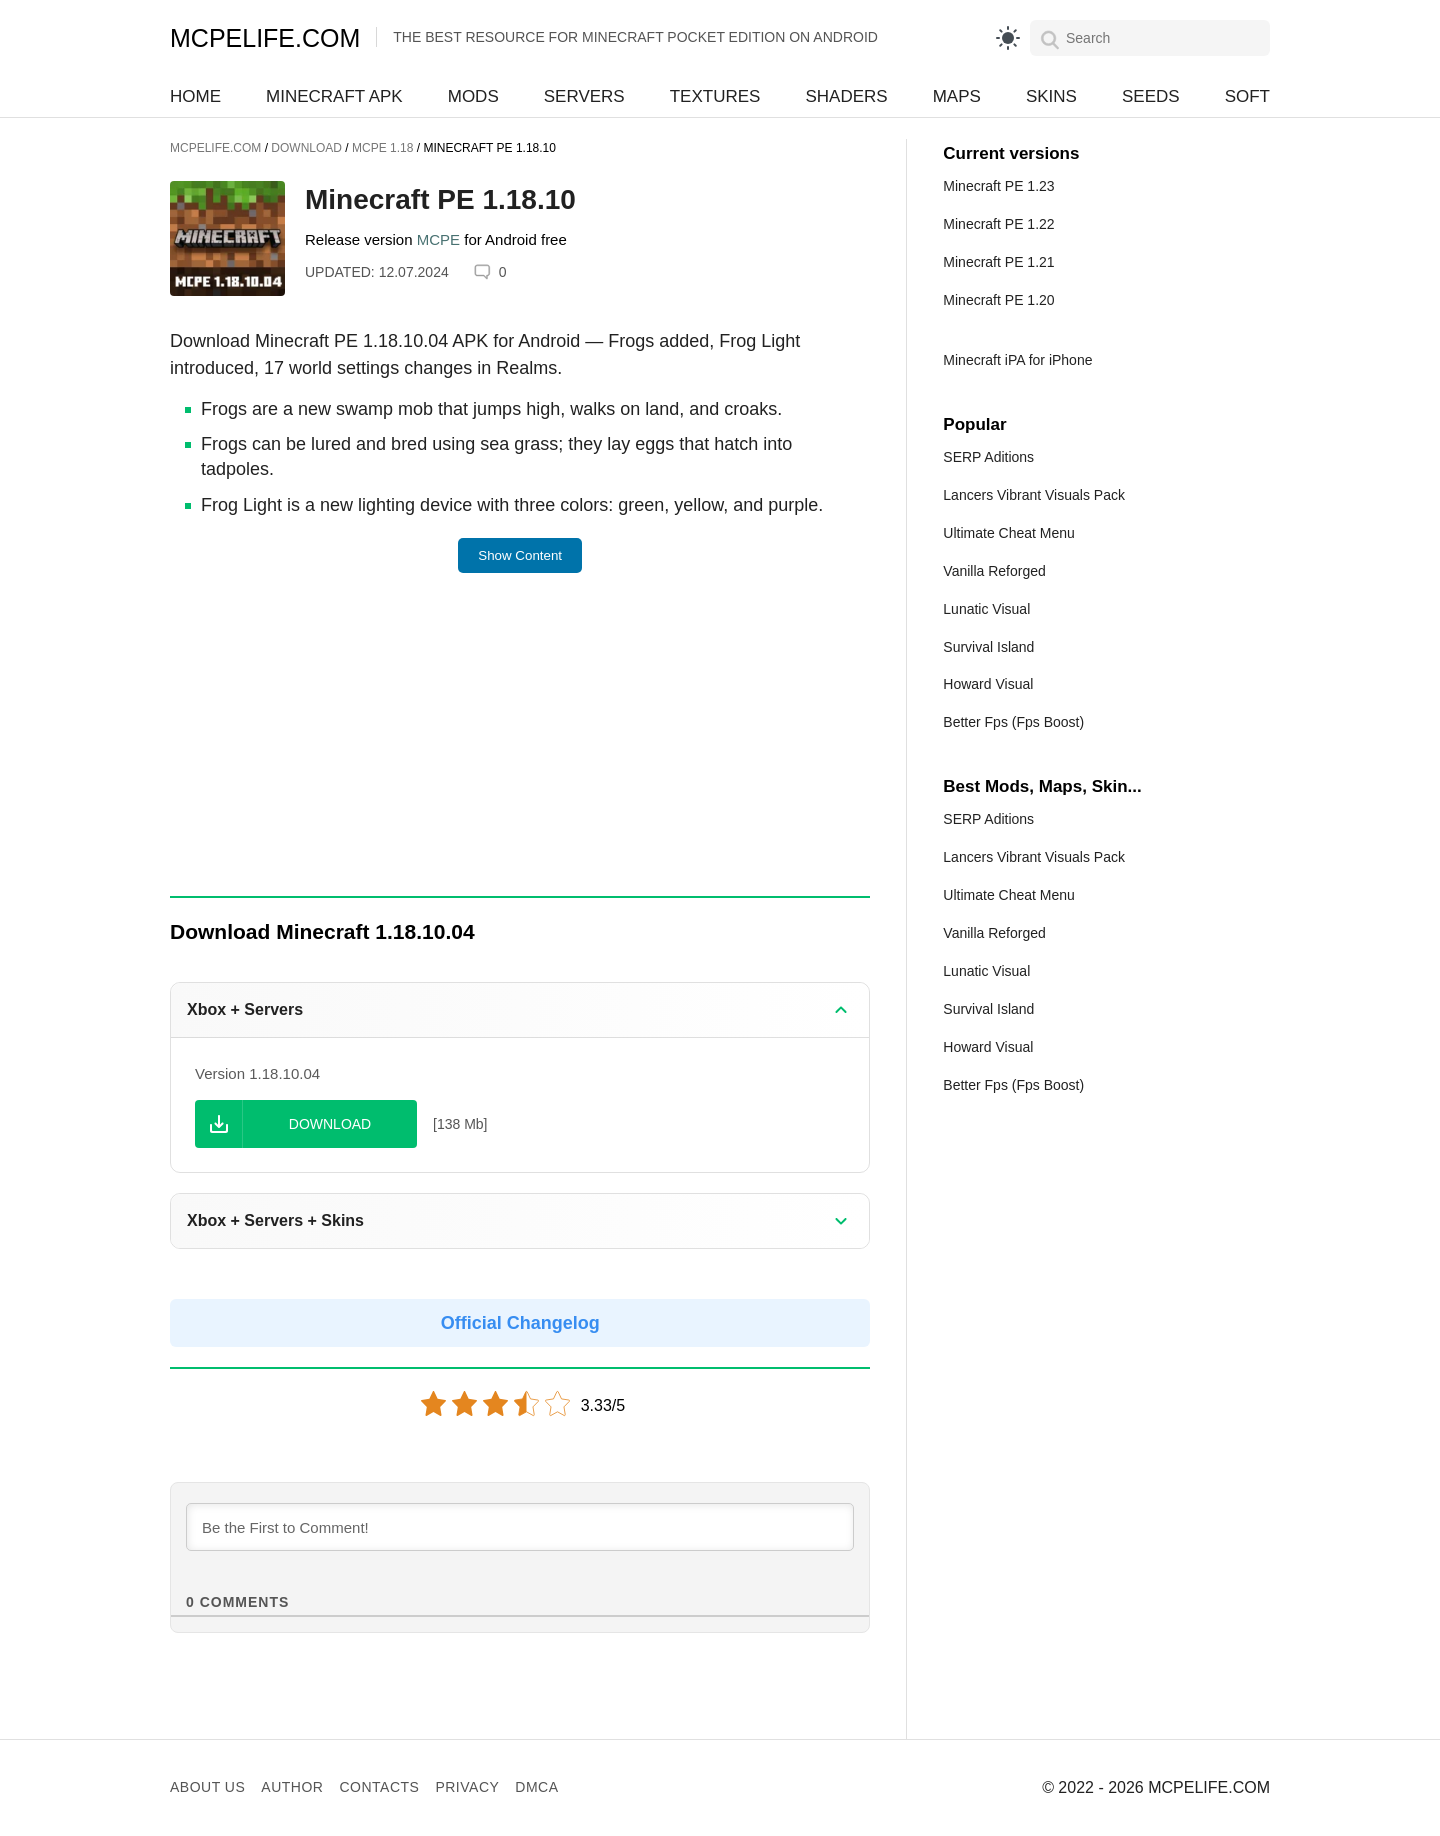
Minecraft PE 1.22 (998, 224)
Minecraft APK (334, 96)
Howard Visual (988, 684)
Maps (957, 96)
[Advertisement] (520, 748)
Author (292, 1787)
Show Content (520, 555)
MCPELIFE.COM (265, 38)
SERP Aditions (988, 457)
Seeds (1151, 96)
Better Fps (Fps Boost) (1013, 722)
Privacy (467, 1787)
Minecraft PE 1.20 (998, 300)
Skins (1051, 96)
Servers (584, 96)
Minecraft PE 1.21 (998, 262)
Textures (715, 96)
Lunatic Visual (986, 609)
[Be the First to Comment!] (520, 1527)
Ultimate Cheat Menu (1009, 533)
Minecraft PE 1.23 (998, 186)
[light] (1008, 38)
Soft (1247, 96)
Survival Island (988, 647)
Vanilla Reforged (994, 571)
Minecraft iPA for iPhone (1017, 360)
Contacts (379, 1787)
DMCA (536, 1787)
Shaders (846, 96)
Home (195, 96)
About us (207, 1787)
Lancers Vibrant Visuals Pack (1034, 495)
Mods (473, 96)
